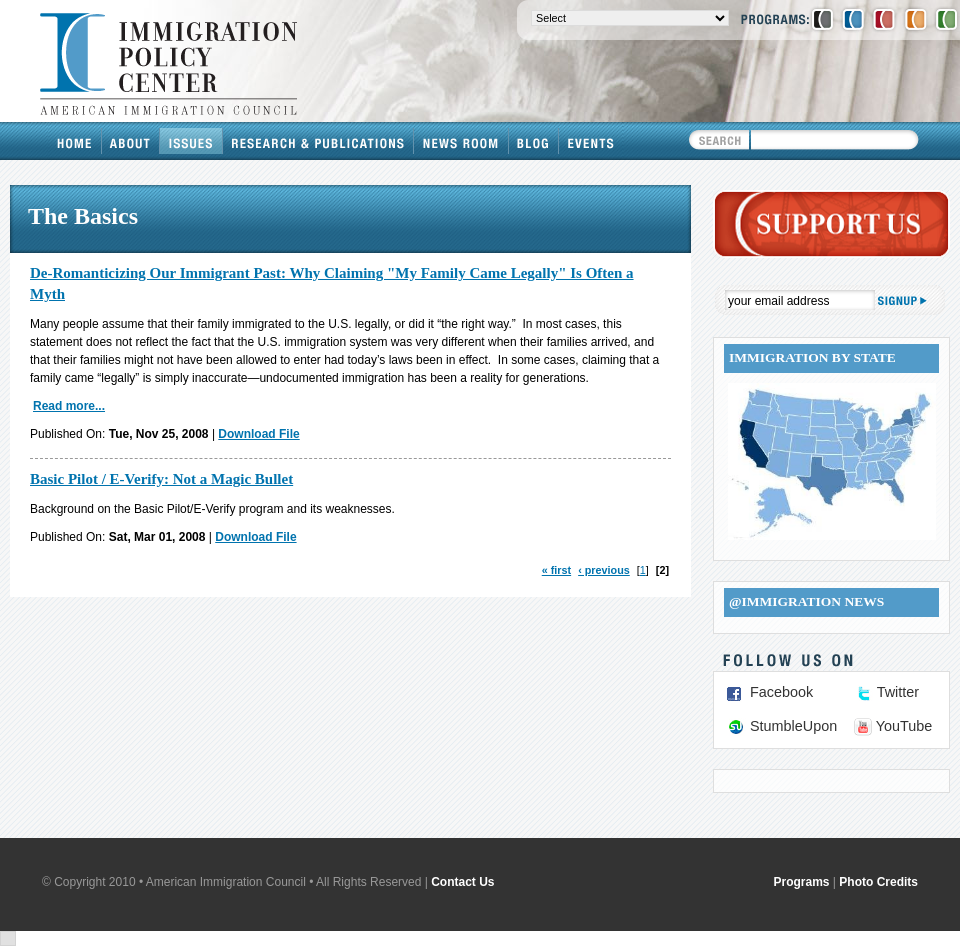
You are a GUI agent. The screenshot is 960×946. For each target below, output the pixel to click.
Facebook (781, 692)
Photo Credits (878, 882)
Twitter (898, 692)
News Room (461, 141)
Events (591, 141)
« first (556, 570)
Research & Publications (318, 141)
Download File (258, 434)
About (131, 141)
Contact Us (462, 882)
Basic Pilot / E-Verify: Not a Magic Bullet (161, 479)
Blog (534, 141)
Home (75, 141)
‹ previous (604, 570)
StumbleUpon (793, 726)
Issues (191, 141)
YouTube (904, 726)
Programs (802, 882)
